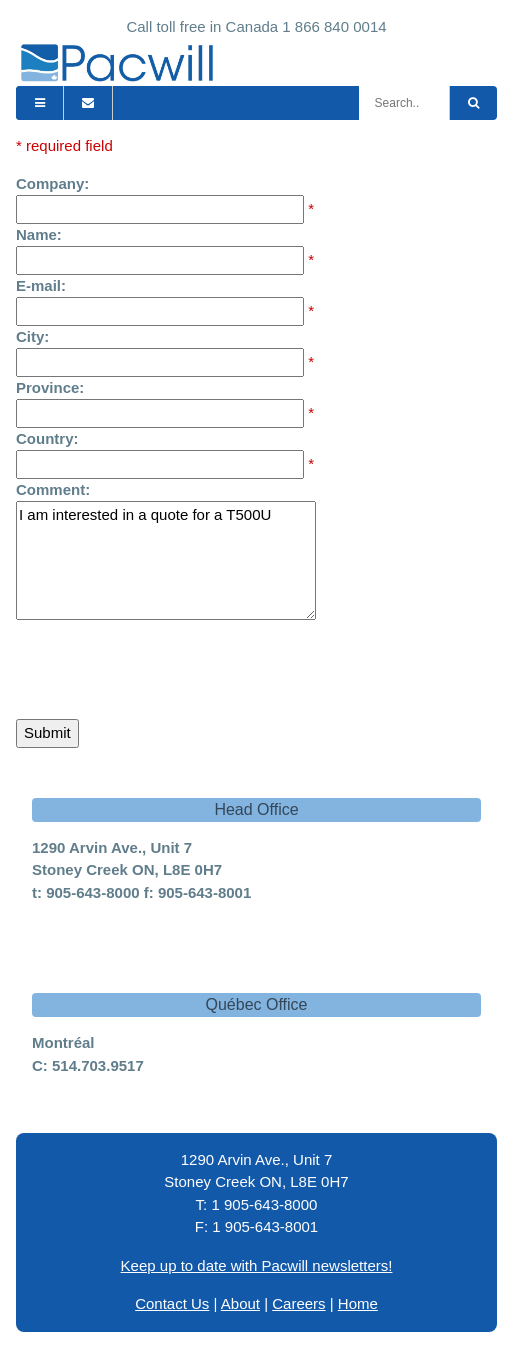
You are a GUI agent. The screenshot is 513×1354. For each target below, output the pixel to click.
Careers (298, 1303)
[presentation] (168, 665)
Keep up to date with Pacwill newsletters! (257, 1265)
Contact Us (172, 1303)
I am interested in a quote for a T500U (166, 560)
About (240, 1303)
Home (358, 1303)
